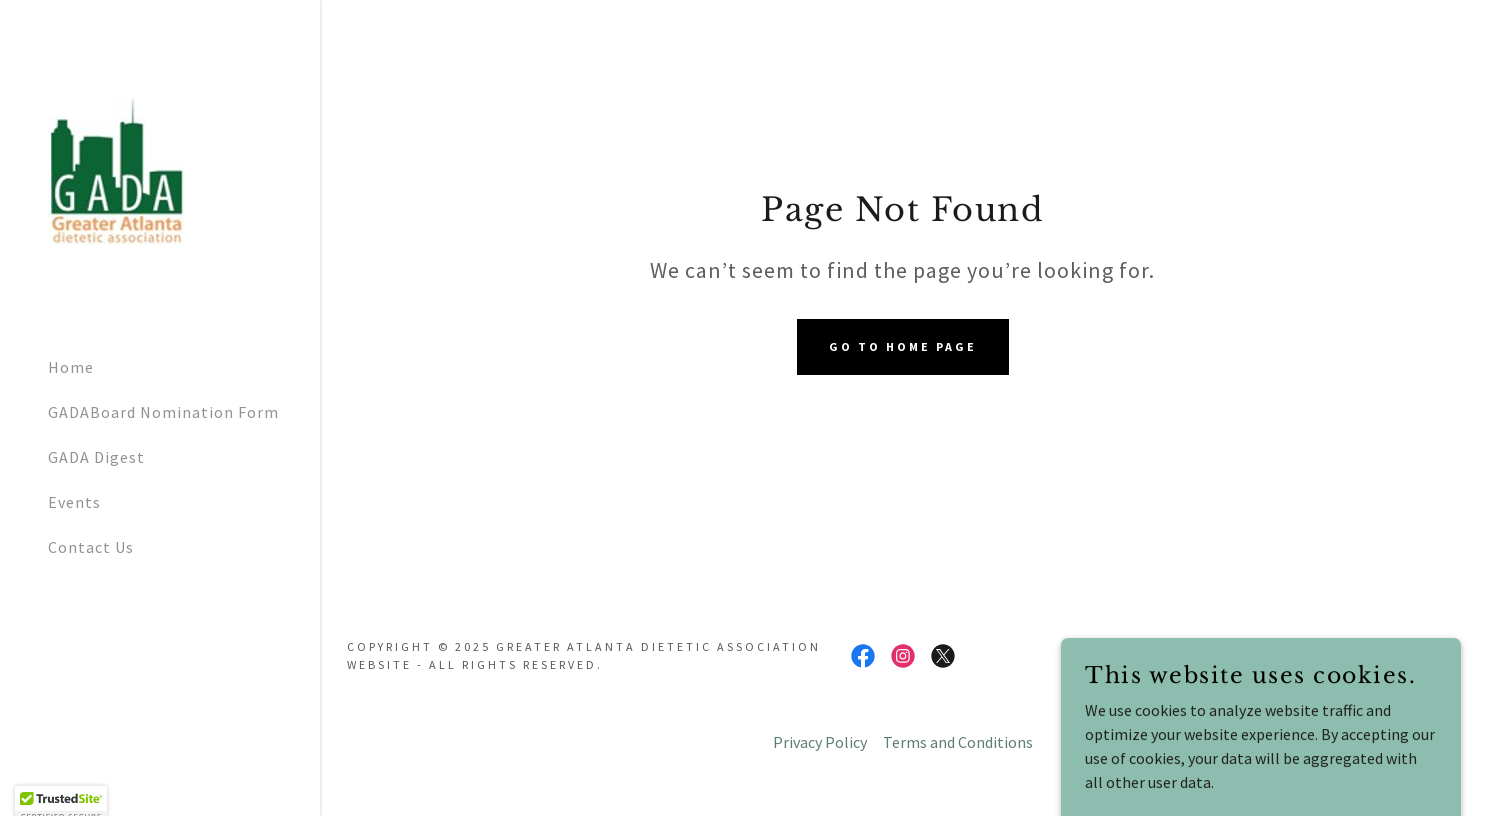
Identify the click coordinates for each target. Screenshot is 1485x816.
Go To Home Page (903, 346)
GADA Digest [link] (96, 457)
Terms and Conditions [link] (958, 742)
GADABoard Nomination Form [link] (163, 412)
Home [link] (71, 367)
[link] (116, 168)
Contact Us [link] (91, 547)
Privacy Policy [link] (820, 742)
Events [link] (74, 502)
